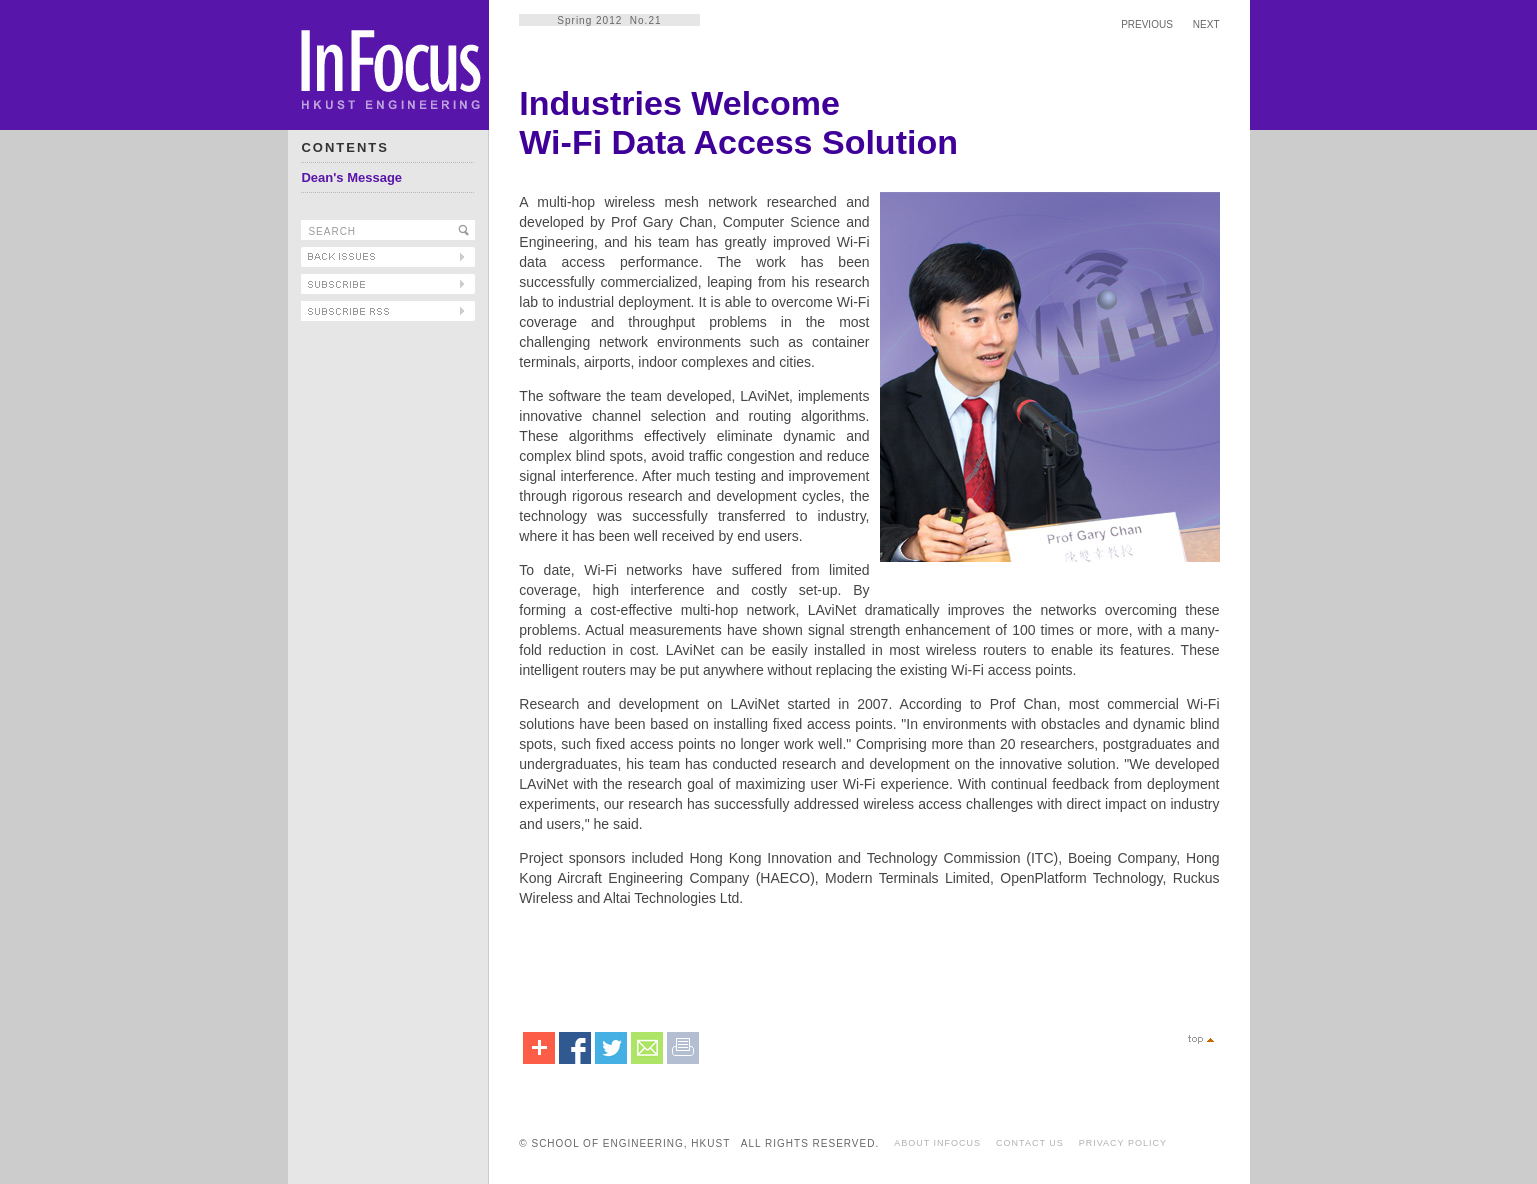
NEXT (1206, 24)
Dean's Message (351, 177)
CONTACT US (1030, 1143)
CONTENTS (345, 147)
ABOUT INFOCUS (937, 1143)
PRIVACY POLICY (1123, 1143)
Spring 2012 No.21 (609, 20)
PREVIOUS (1147, 24)
